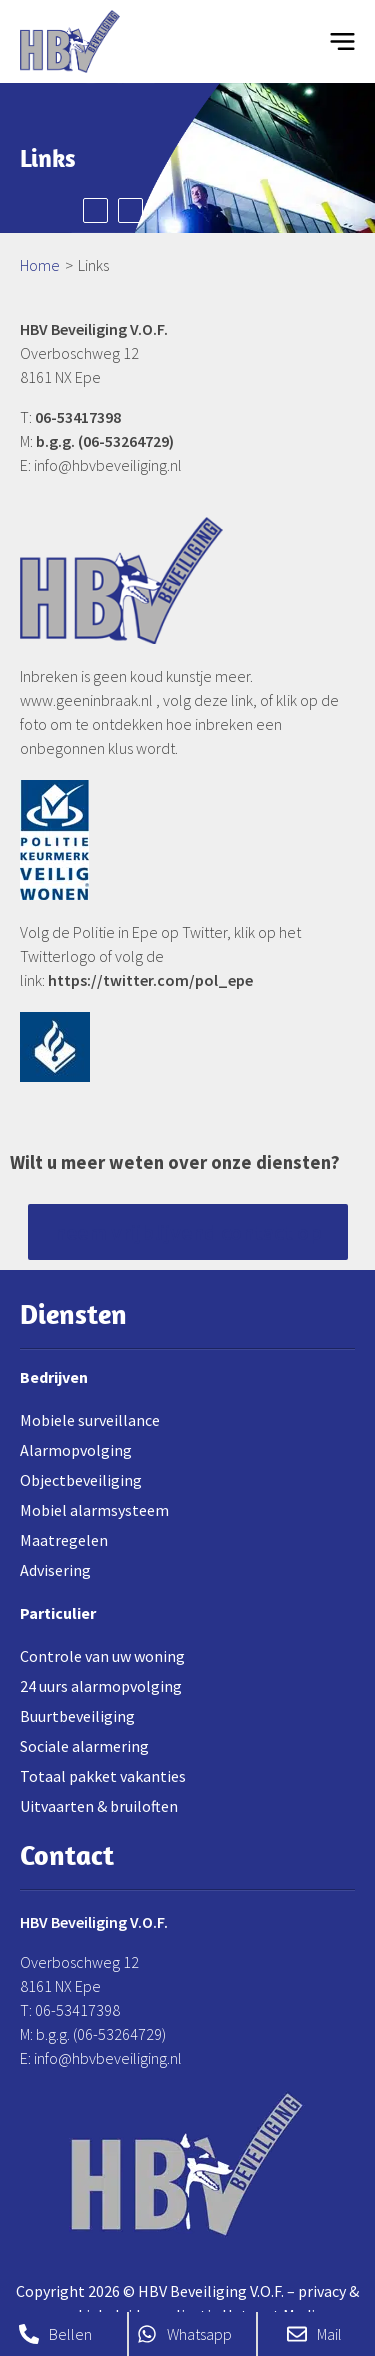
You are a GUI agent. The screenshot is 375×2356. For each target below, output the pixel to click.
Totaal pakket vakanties (103, 1776)
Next (130, 210)
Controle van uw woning (102, 1656)
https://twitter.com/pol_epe (150, 980)
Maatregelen (64, 1540)
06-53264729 (126, 441)
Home (40, 265)
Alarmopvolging (76, 1450)
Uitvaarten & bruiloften (99, 1806)
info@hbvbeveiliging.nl (108, 465)
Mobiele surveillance (90, 1420)
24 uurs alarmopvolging (101, 1686)
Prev (95, 210)
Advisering (55, 1570)
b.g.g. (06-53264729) (101, 2034)
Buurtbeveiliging (77, 1716)
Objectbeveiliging (81, 1480)
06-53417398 (78, 417)
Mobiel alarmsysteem (94, 1510)
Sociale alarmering (84, 1746)
